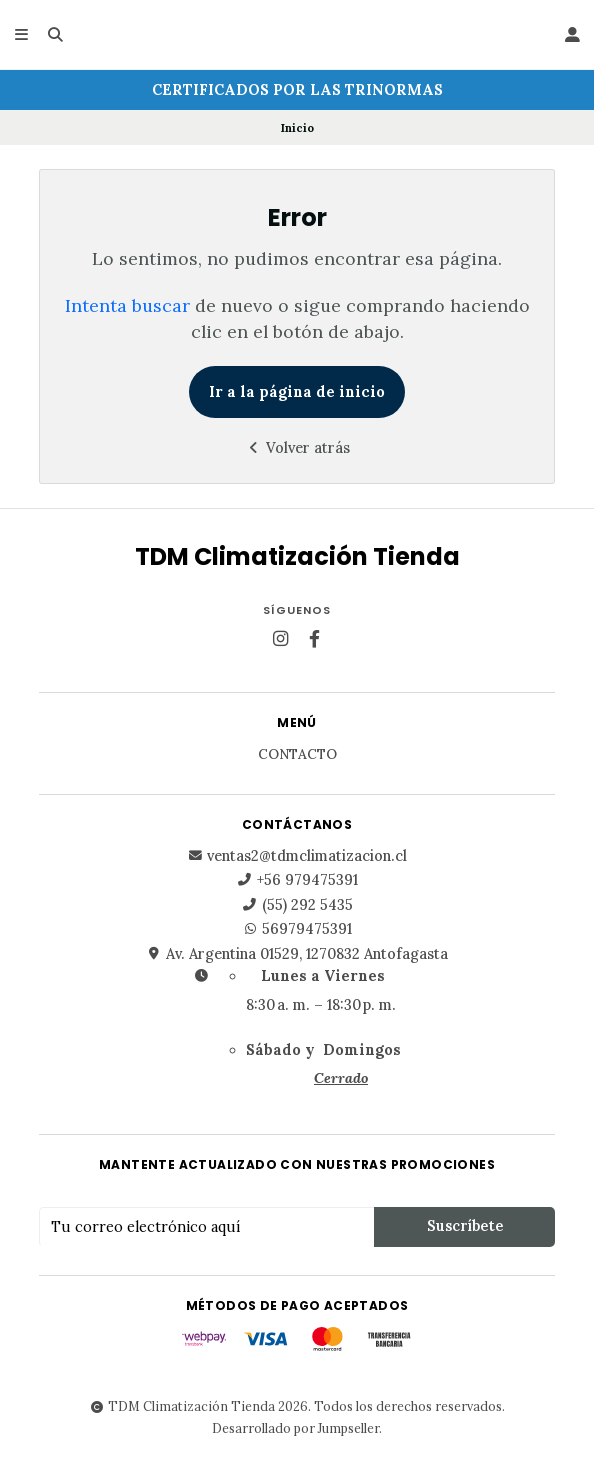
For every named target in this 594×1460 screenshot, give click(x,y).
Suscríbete (465, 1226)
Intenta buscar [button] (127, 305)
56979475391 (297, 929)
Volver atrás (297, 448)
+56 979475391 (297, 880)
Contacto (297, 755)
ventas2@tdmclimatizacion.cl (297, 856)
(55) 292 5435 (297, 905)
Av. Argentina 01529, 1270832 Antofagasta (297, 954)
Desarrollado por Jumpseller (295, 1428)
